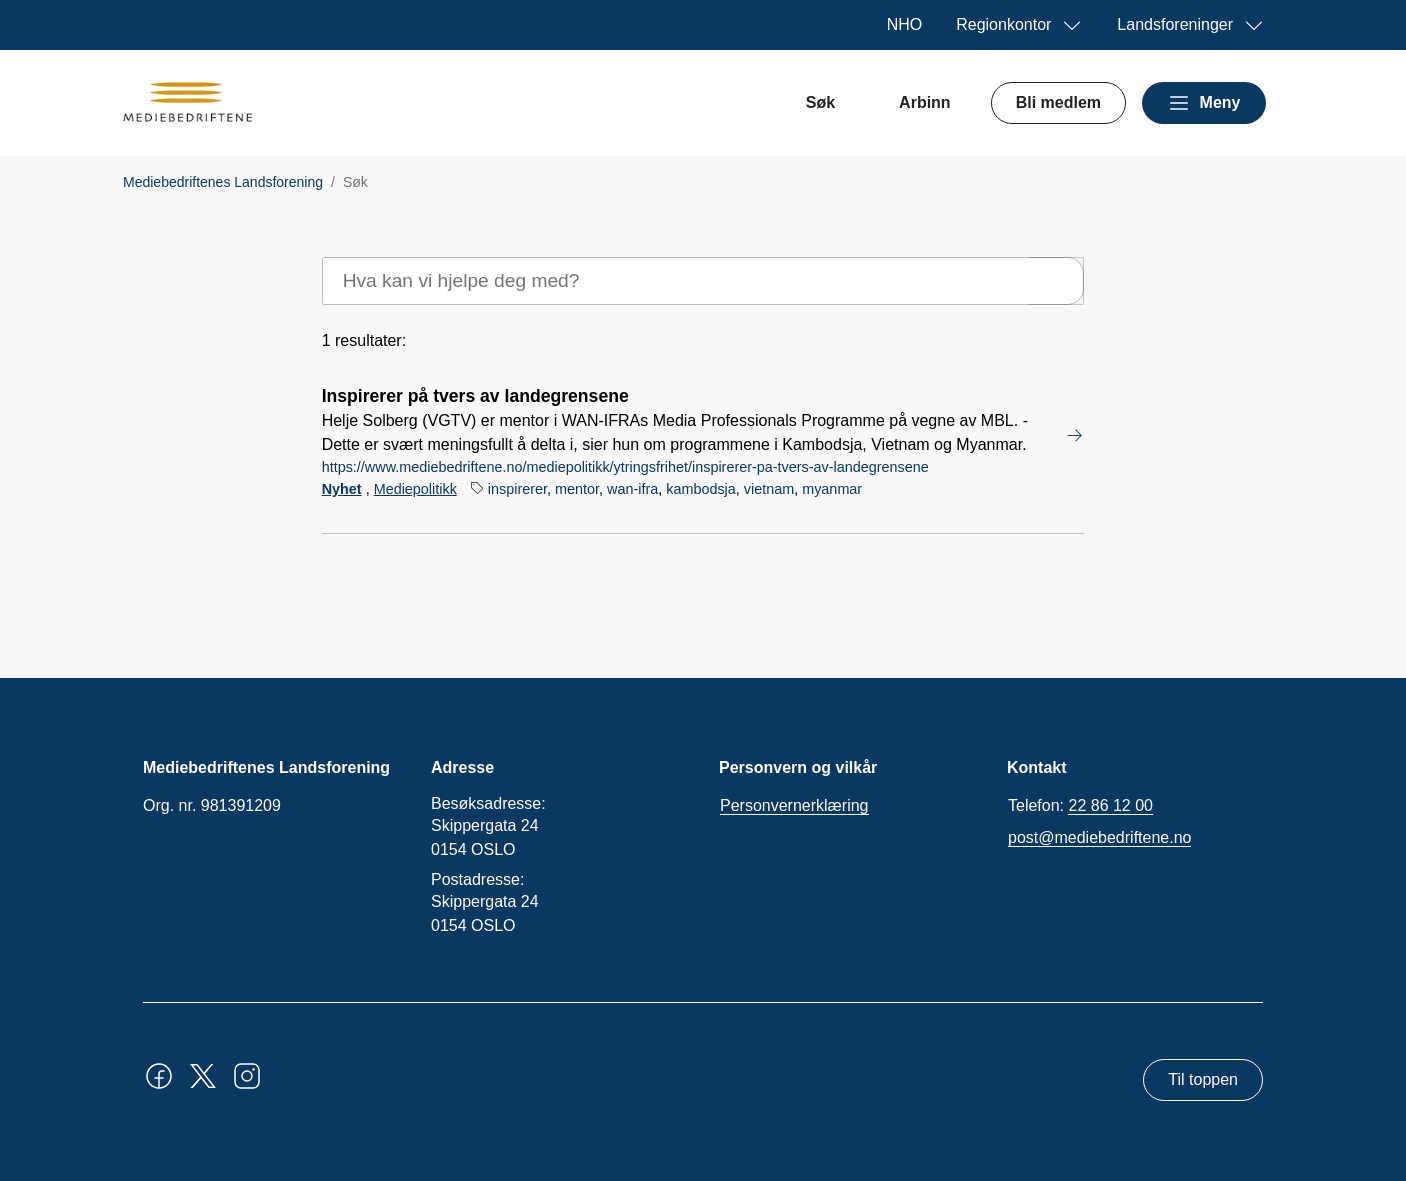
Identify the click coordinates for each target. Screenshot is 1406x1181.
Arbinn (925, 102)
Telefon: (1080, 806)
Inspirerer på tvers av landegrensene (475, 396)
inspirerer (517, 489)
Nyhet (342, 489)
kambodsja (701, 489)
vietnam (769, 489)
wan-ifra (632, 489)
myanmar (832, 489)
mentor (577, 489)
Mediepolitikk (415, 489)
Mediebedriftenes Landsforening (223, 182)
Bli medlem (1058, 102)
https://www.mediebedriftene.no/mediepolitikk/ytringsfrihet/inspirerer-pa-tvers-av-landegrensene (625, 467)
